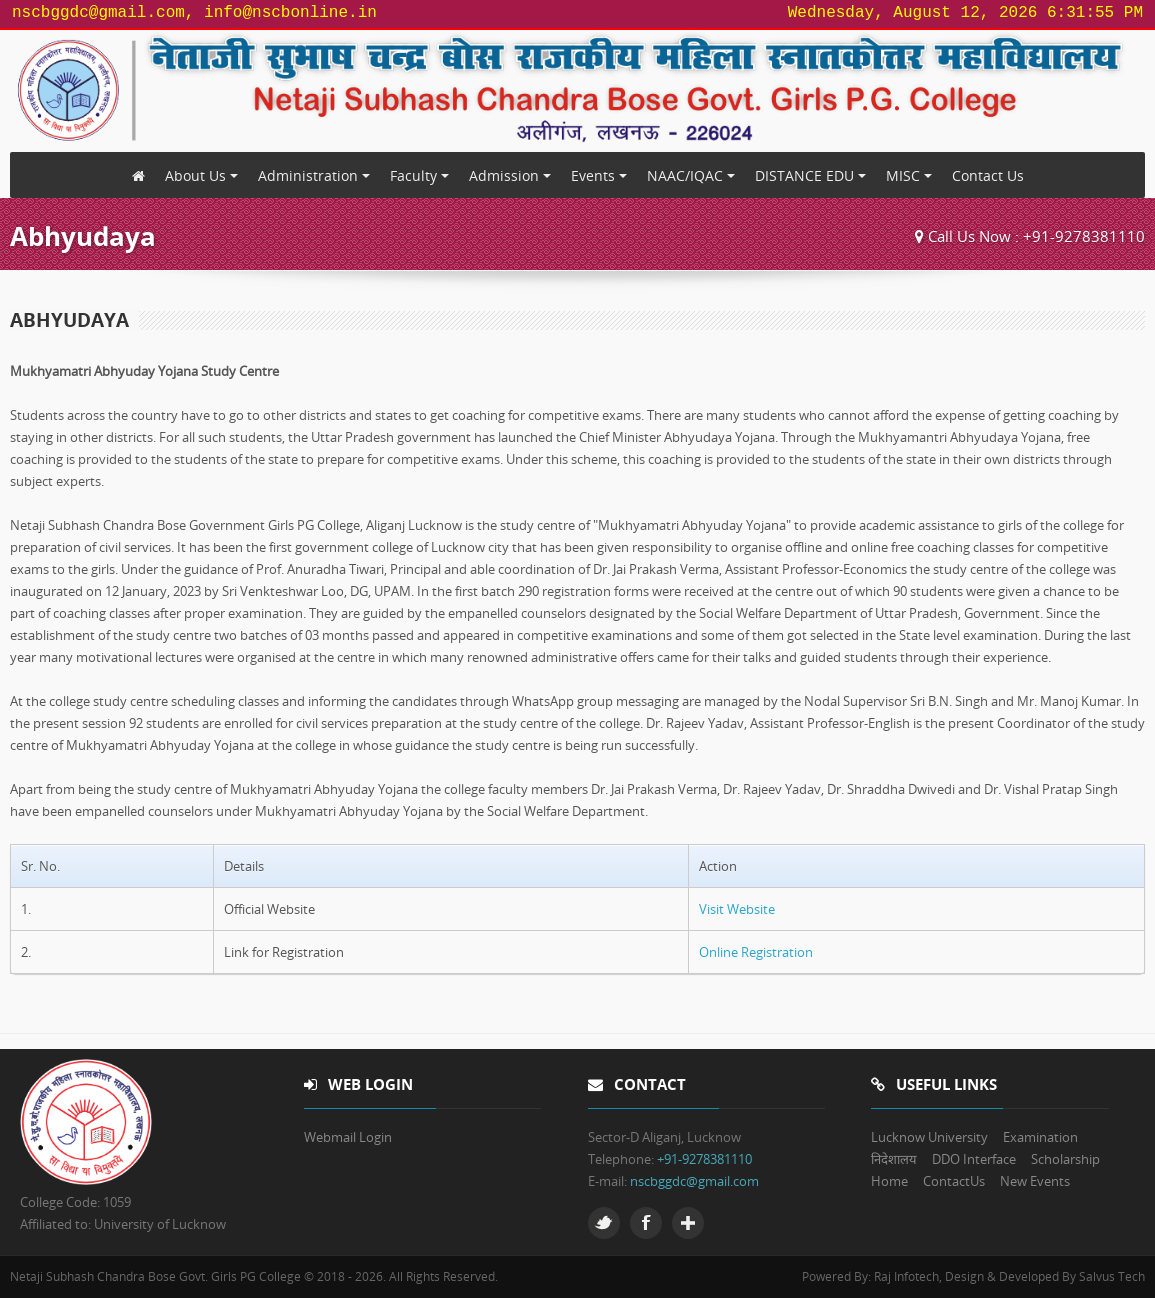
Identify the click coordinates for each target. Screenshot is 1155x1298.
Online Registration (756, 952)
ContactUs (954, 1181)
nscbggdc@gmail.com (694, 1181)
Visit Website (737, 909)
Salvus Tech (1112, 1276)
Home (889, 1181)
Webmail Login (348, 1137)
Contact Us (988, 175)
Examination (1040, 1137)
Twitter (604, 1223)
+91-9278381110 (1084, 236)
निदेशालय (894, 1159)
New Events (1035, 1181)
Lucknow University (929, 1137)
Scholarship (1065, 1159)
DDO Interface (974, 1159)
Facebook (646, 1223)
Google (688, 1223)
